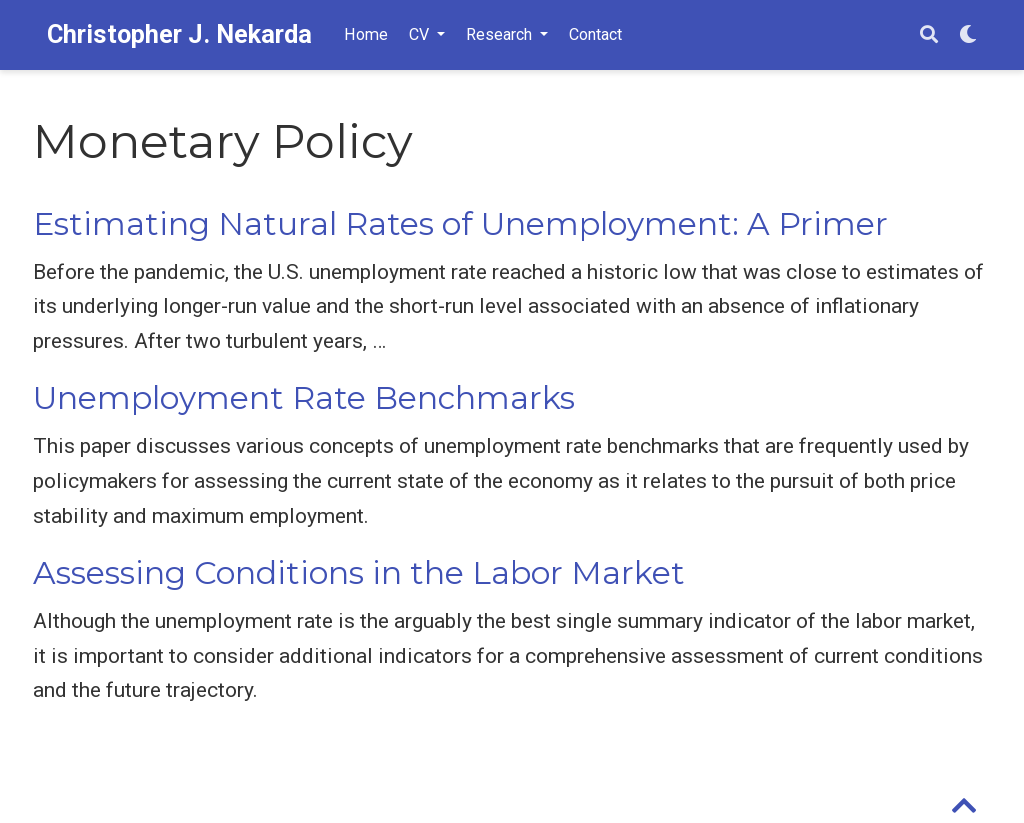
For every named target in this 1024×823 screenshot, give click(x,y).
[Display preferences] (968, 35)
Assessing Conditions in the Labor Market (359, 573)
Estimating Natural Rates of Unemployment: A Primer (460, 224)
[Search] (929, 35)
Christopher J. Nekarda (179, 34)
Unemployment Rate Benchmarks (304, 398)
